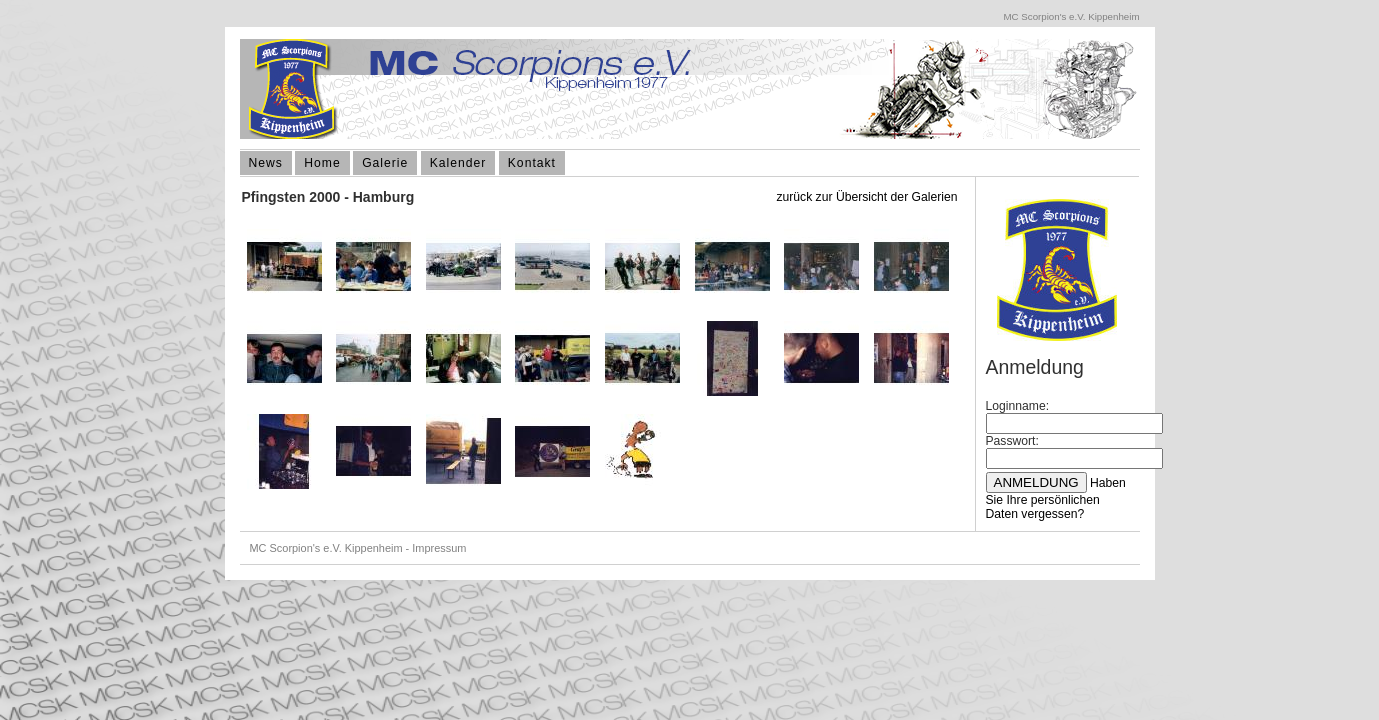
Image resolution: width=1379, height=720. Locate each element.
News (266, 163)
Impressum (439, 548)
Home (322, 163)
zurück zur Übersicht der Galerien (866, 197)
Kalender (458, 163)
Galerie (385, 163)
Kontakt (532, 163)
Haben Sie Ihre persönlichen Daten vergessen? (1056, 498)
